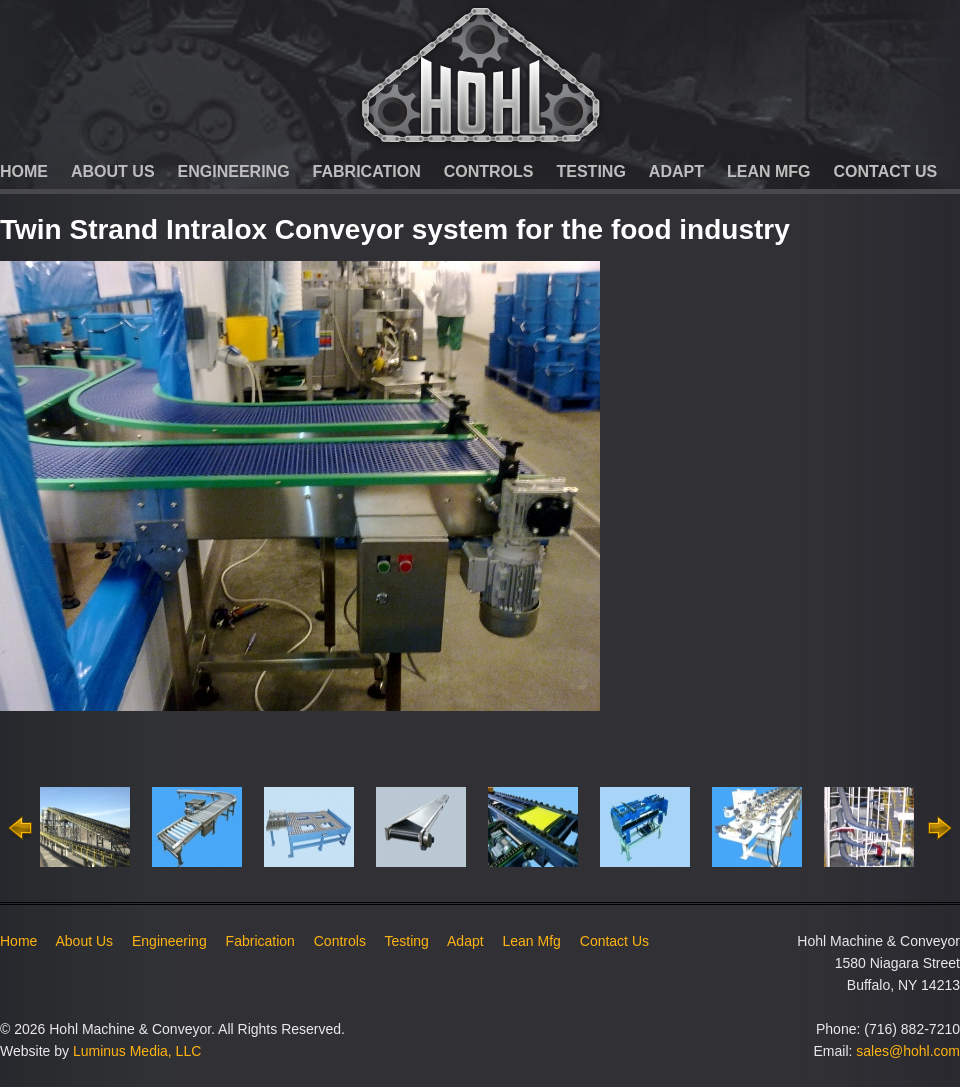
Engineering (234, 171)
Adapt (676, 171)
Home (24, 171)
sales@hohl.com (908, 1051)
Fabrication (367, 171)
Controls (489, 171)
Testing (591, 171)
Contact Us (886, 171)
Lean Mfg (769, 171)
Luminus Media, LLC (137, 1051)
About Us (113, 171)
